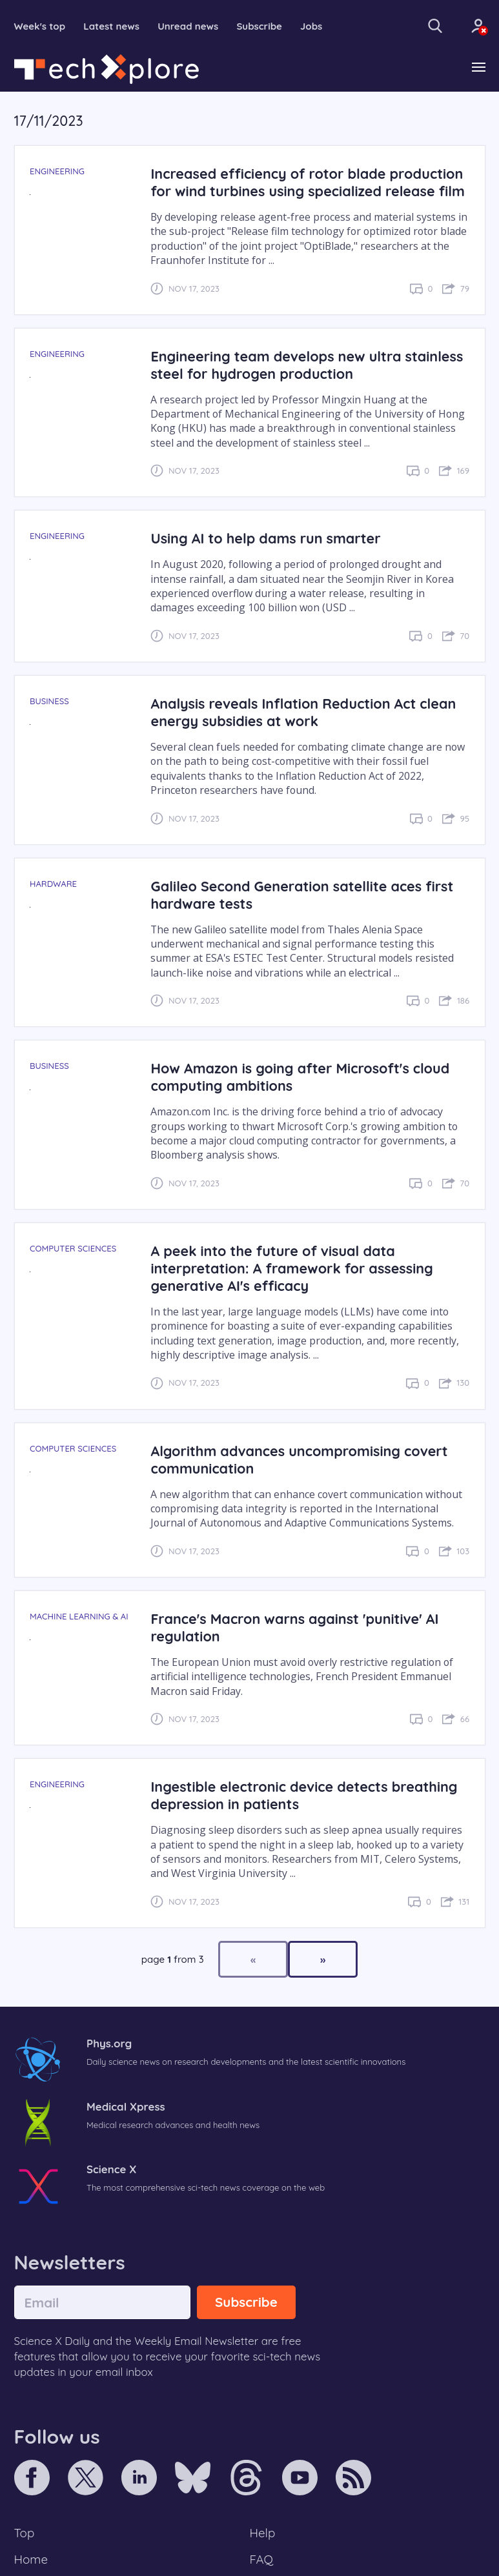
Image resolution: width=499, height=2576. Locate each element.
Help (263, 2533)
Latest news (111, 26)
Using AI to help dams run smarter (265, 538)
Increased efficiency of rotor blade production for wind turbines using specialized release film (307, 182)
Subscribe (259, 26)
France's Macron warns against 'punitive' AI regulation (294, 1627)
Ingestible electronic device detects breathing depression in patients (303, 1795)
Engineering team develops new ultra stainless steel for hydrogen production (306, 364)
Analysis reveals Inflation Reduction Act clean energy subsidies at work (303, 712)
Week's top (40, 26)
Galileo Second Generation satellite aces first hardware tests (301, 894)
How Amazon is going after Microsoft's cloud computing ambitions (299, 1076)
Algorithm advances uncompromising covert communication (298, 1459)
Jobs (311, 26)
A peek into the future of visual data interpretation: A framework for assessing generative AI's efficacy (291, 1268)
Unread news (188, 26)
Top (24, 2533)
